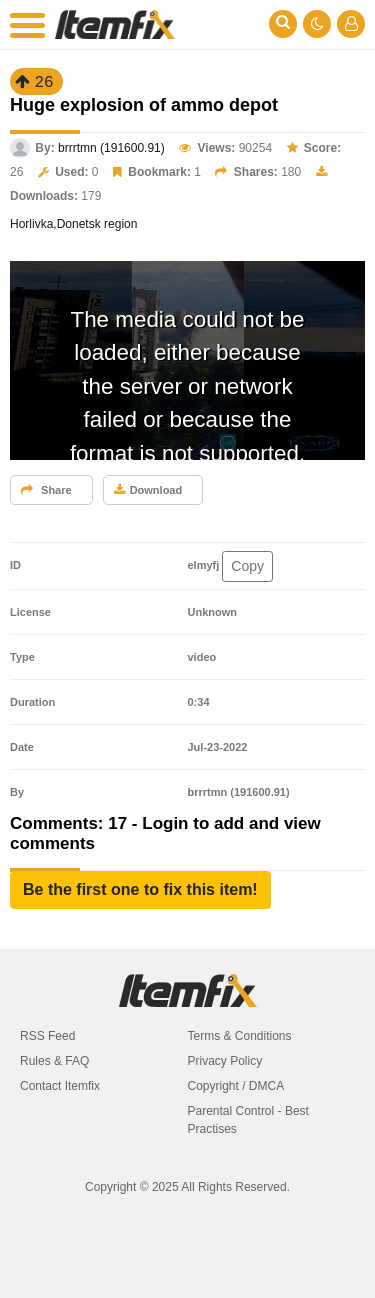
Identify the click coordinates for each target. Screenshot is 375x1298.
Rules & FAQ (54, 1061)
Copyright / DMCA (236, 1086)
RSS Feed (47, 1036)
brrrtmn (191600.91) (111, 148)
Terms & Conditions (240, 1036)
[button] (140, 890)
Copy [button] (247, 566)
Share (46, 490)
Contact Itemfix (60, 1086)
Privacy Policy (225, 1061)
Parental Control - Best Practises (248, 1120)
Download (148, 490)
